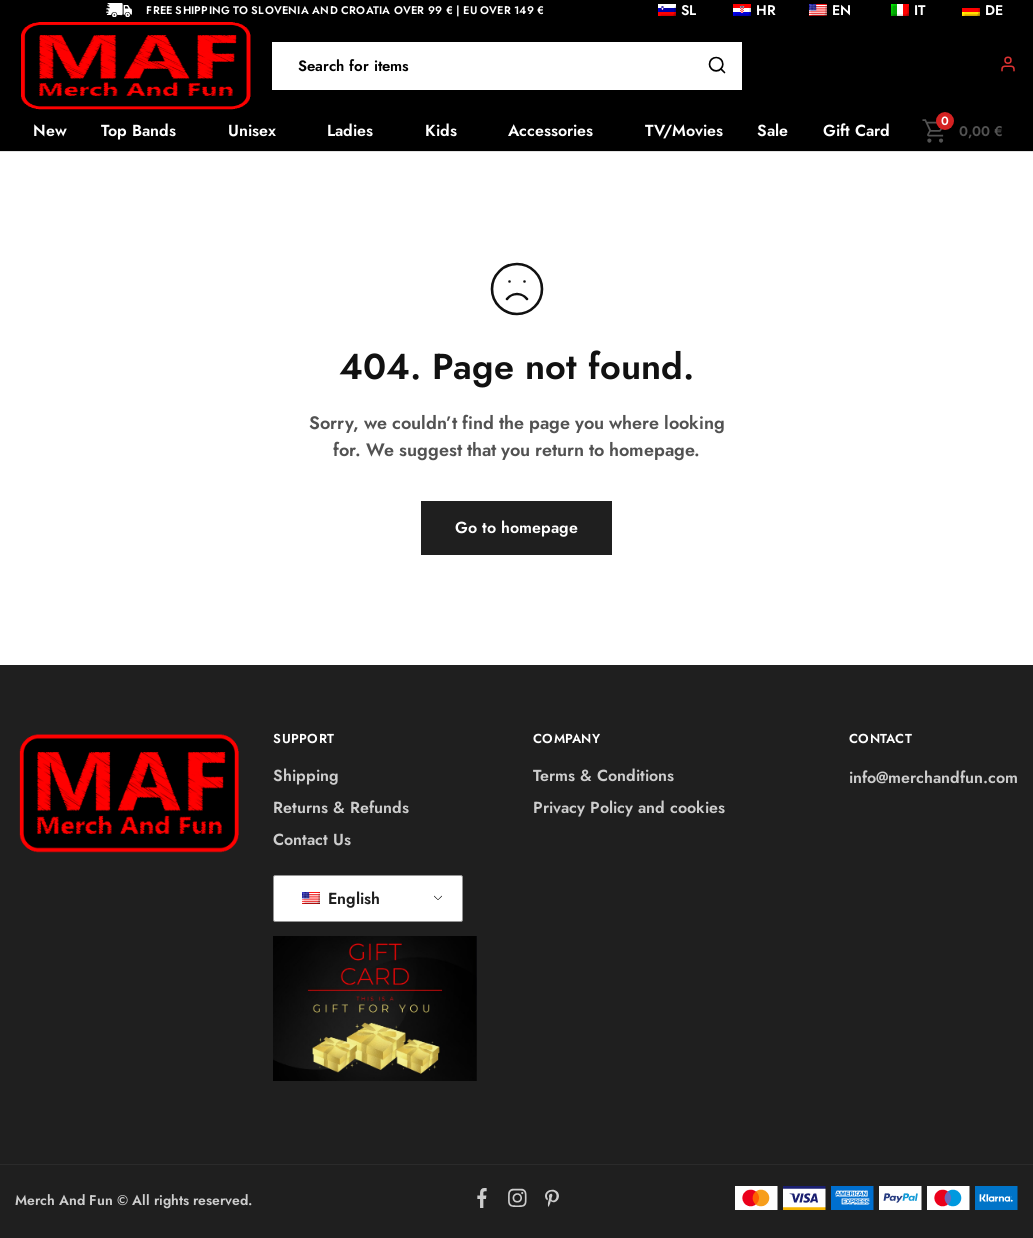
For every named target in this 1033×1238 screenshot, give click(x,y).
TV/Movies (684, 131)
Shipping (306, 775)
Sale (772, 131)
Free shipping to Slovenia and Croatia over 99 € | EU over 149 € (345, 10)
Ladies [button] (350, 131)
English (341, 898)
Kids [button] (441, 131)
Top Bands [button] (138, 131)
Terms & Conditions (603, 775)
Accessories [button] (550, 131)
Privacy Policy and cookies (629, 807)
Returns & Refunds (341, 807)
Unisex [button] (252, 131)
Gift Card (856, 131)
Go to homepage (516, 527)
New (50, 131)
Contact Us (312, 839)
